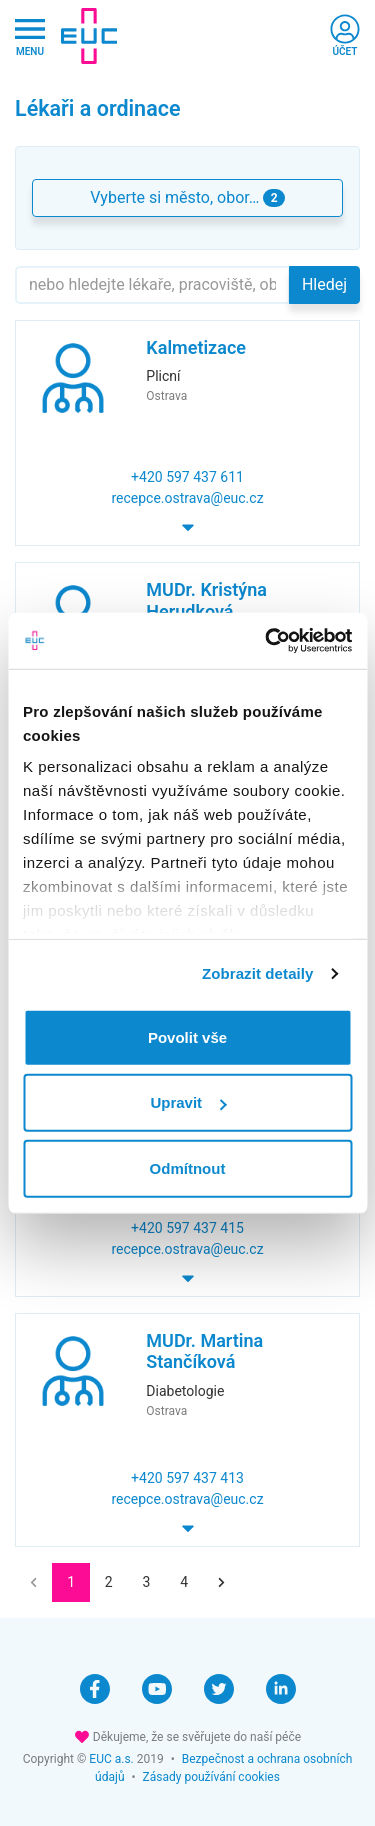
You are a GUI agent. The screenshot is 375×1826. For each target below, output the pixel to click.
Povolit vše (187, 1036)
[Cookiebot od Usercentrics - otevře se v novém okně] (267, 641)
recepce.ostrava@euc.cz (187, 498)
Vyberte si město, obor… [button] (187, 197)
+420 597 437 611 (187, 477)
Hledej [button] (324, 284)
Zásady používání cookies (211, 1777)
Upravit (188, 1102)
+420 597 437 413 (187, 1478)
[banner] (89, 36)
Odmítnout (188, 1167)
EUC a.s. (111, 1759)
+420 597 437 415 (187, 1228)
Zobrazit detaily (258, 973)
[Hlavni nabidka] (30, 36)
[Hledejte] (152, 285)
